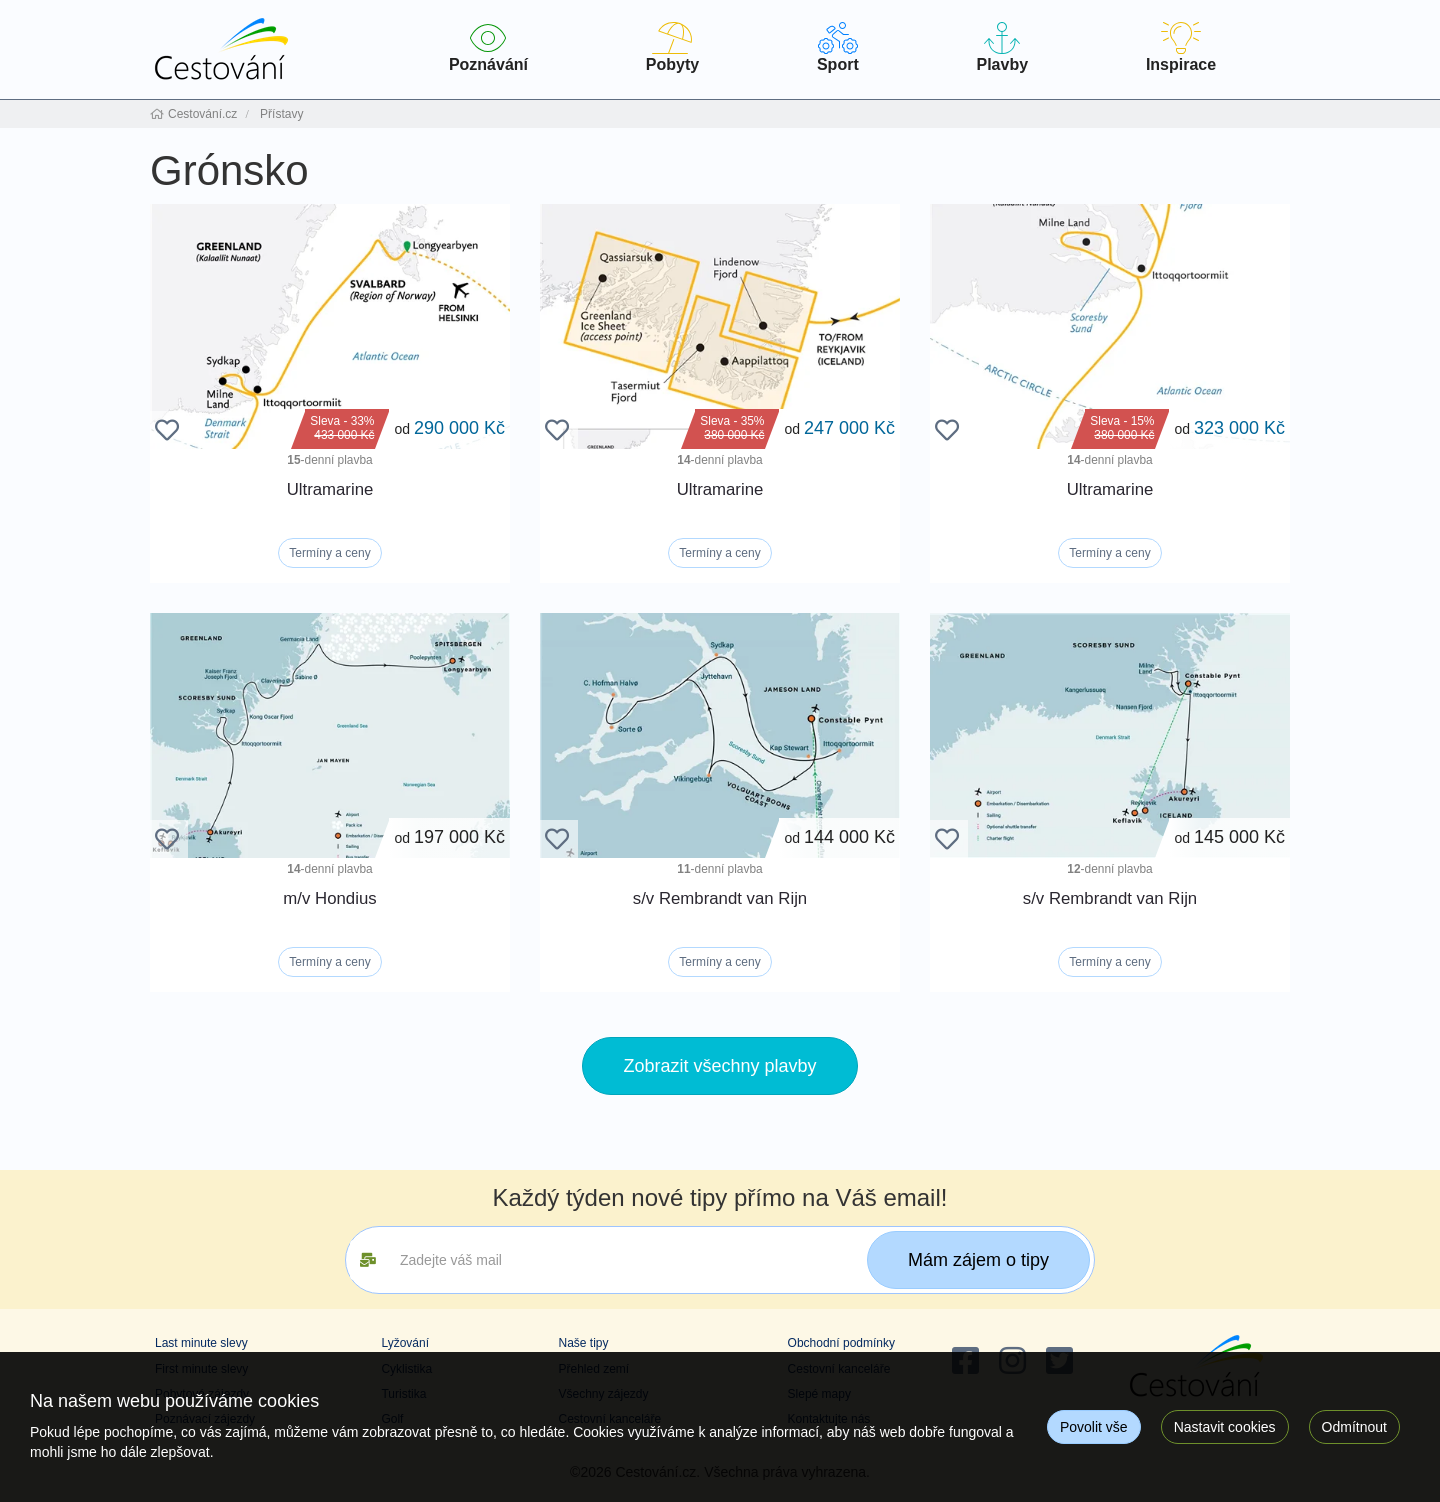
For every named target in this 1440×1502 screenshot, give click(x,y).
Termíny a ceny (329, 553)
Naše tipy (583, 1343)
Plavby (1002, 47)
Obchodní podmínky (841, 1343)
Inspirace (1181, 47)
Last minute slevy (201, 1343)
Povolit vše (1094, 1427)
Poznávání (488, 47)
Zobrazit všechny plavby (719, 1066)
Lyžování (405, 1343)
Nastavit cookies (1225, 1427)
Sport (838, 47)
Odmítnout (1354, 1427)
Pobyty (672, 47)
